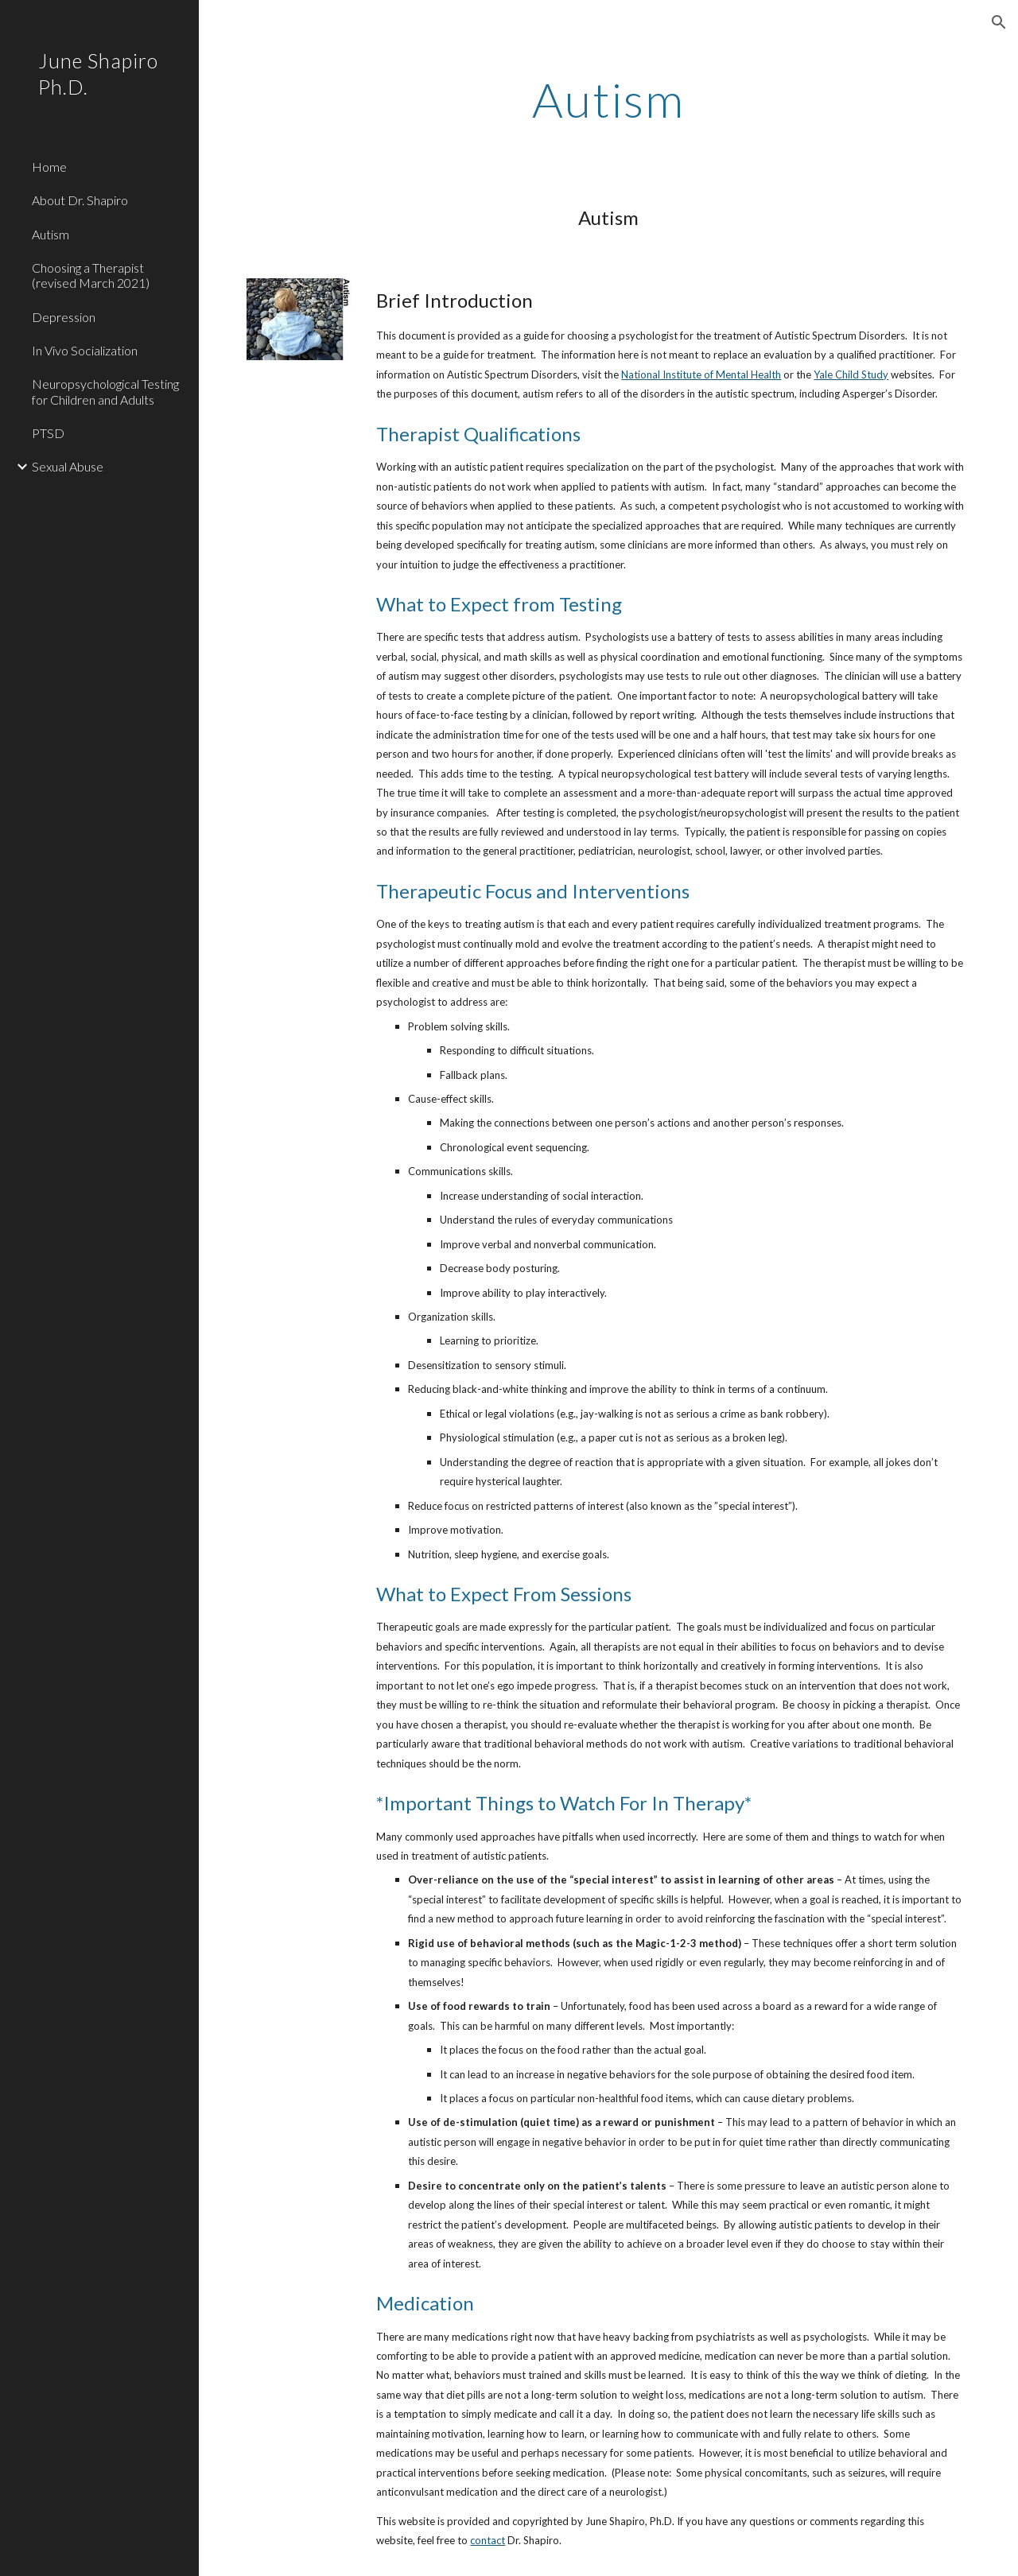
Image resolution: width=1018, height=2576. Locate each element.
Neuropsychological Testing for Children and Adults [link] (105, 391)
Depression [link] (63, 316)
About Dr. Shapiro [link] (80, 200)
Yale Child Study (851, 374)
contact (487, 2540)
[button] (999, 22)
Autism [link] (50, 234)
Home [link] (49, 166)
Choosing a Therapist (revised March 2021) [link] (91, 275)
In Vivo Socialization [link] (85, 350)
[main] (608, 99)
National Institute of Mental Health (701, 374)
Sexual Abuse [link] (67, 466)
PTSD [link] (48, 432)
